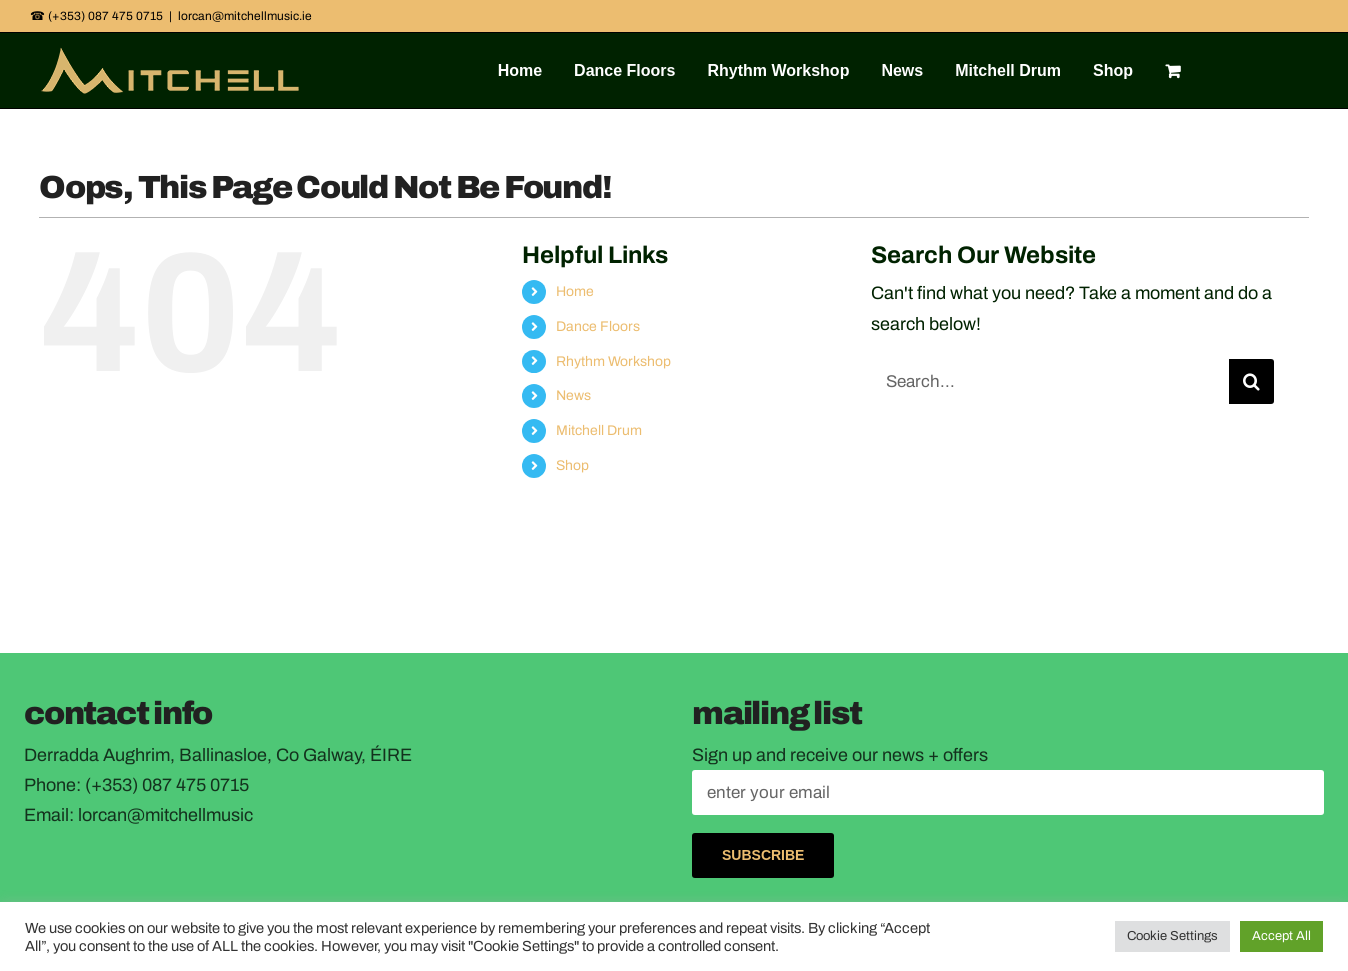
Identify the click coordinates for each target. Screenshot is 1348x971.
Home (575, 291)
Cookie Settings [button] (1172, 936)
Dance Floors (598, 326)
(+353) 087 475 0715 (167, 785)
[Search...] (1050, 381)
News (573, 395)
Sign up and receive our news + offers (840, 755)
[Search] (1251, 381)
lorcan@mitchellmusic (165, 815)
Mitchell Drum (599, 430)
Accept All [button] (1281, 936)
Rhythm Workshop (613, 361)
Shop (572, 465)
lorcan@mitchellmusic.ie (245, 16)
